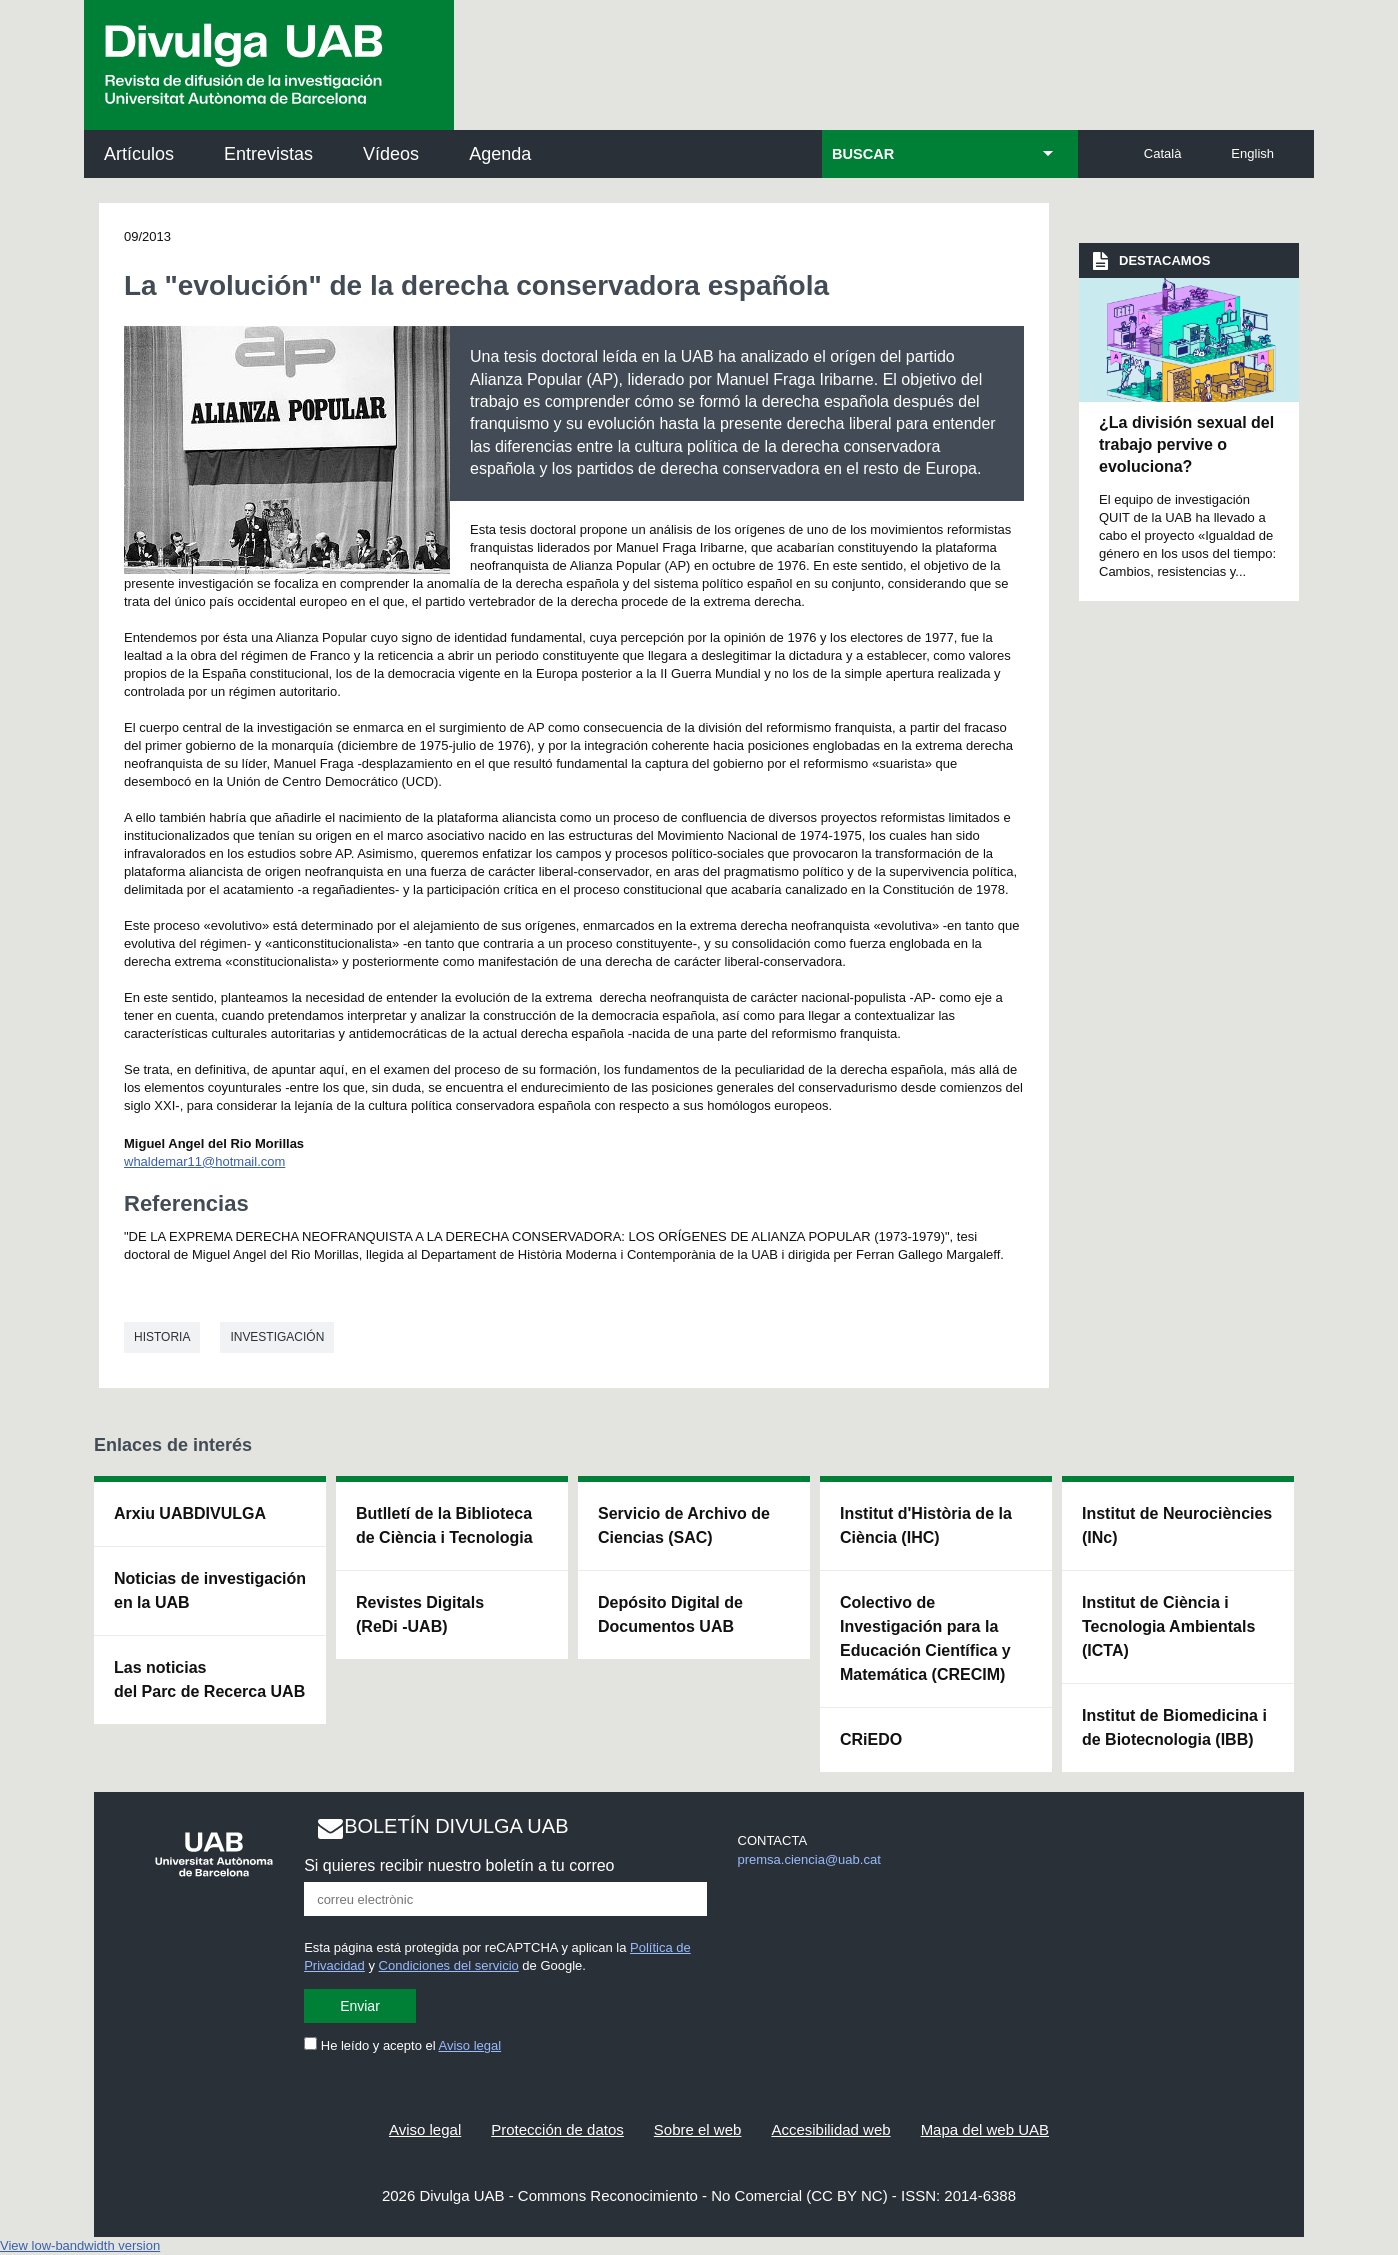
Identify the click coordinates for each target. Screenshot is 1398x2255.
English (1252, 153)
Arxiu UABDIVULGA (190, 1513)
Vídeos (391, 154)
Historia (162, 1337)
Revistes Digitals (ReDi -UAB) (420, 1614)
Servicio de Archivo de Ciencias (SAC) (684, 1525)
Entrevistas (268, 154)
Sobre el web (698, 2129)
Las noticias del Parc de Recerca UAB (209, 1679)
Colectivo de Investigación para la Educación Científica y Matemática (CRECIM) (925, 1638)
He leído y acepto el (402, 2045)
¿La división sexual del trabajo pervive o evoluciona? (1186, 445)
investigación (277, 1337)
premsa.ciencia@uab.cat (809, 1859)
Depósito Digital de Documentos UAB (670, 1614)
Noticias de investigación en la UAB (210, 1590)
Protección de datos (557, 2129)
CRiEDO (871, 1739)
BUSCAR (863, 154)
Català (1163, 153)
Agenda (500, 154)
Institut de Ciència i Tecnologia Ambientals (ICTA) (1168, 1626)
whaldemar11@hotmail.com (204, 1161)
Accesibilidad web (830, 2129)
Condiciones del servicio (449, 1965)
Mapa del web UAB (985, 2129)
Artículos (139, 154)
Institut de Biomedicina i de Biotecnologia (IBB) (1174, 1727)
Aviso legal (470, 2045)
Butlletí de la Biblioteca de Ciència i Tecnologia (444, 1525)
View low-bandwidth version (80, 2245)
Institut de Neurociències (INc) (1177, 1525)
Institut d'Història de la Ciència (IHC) (926, 1525)
